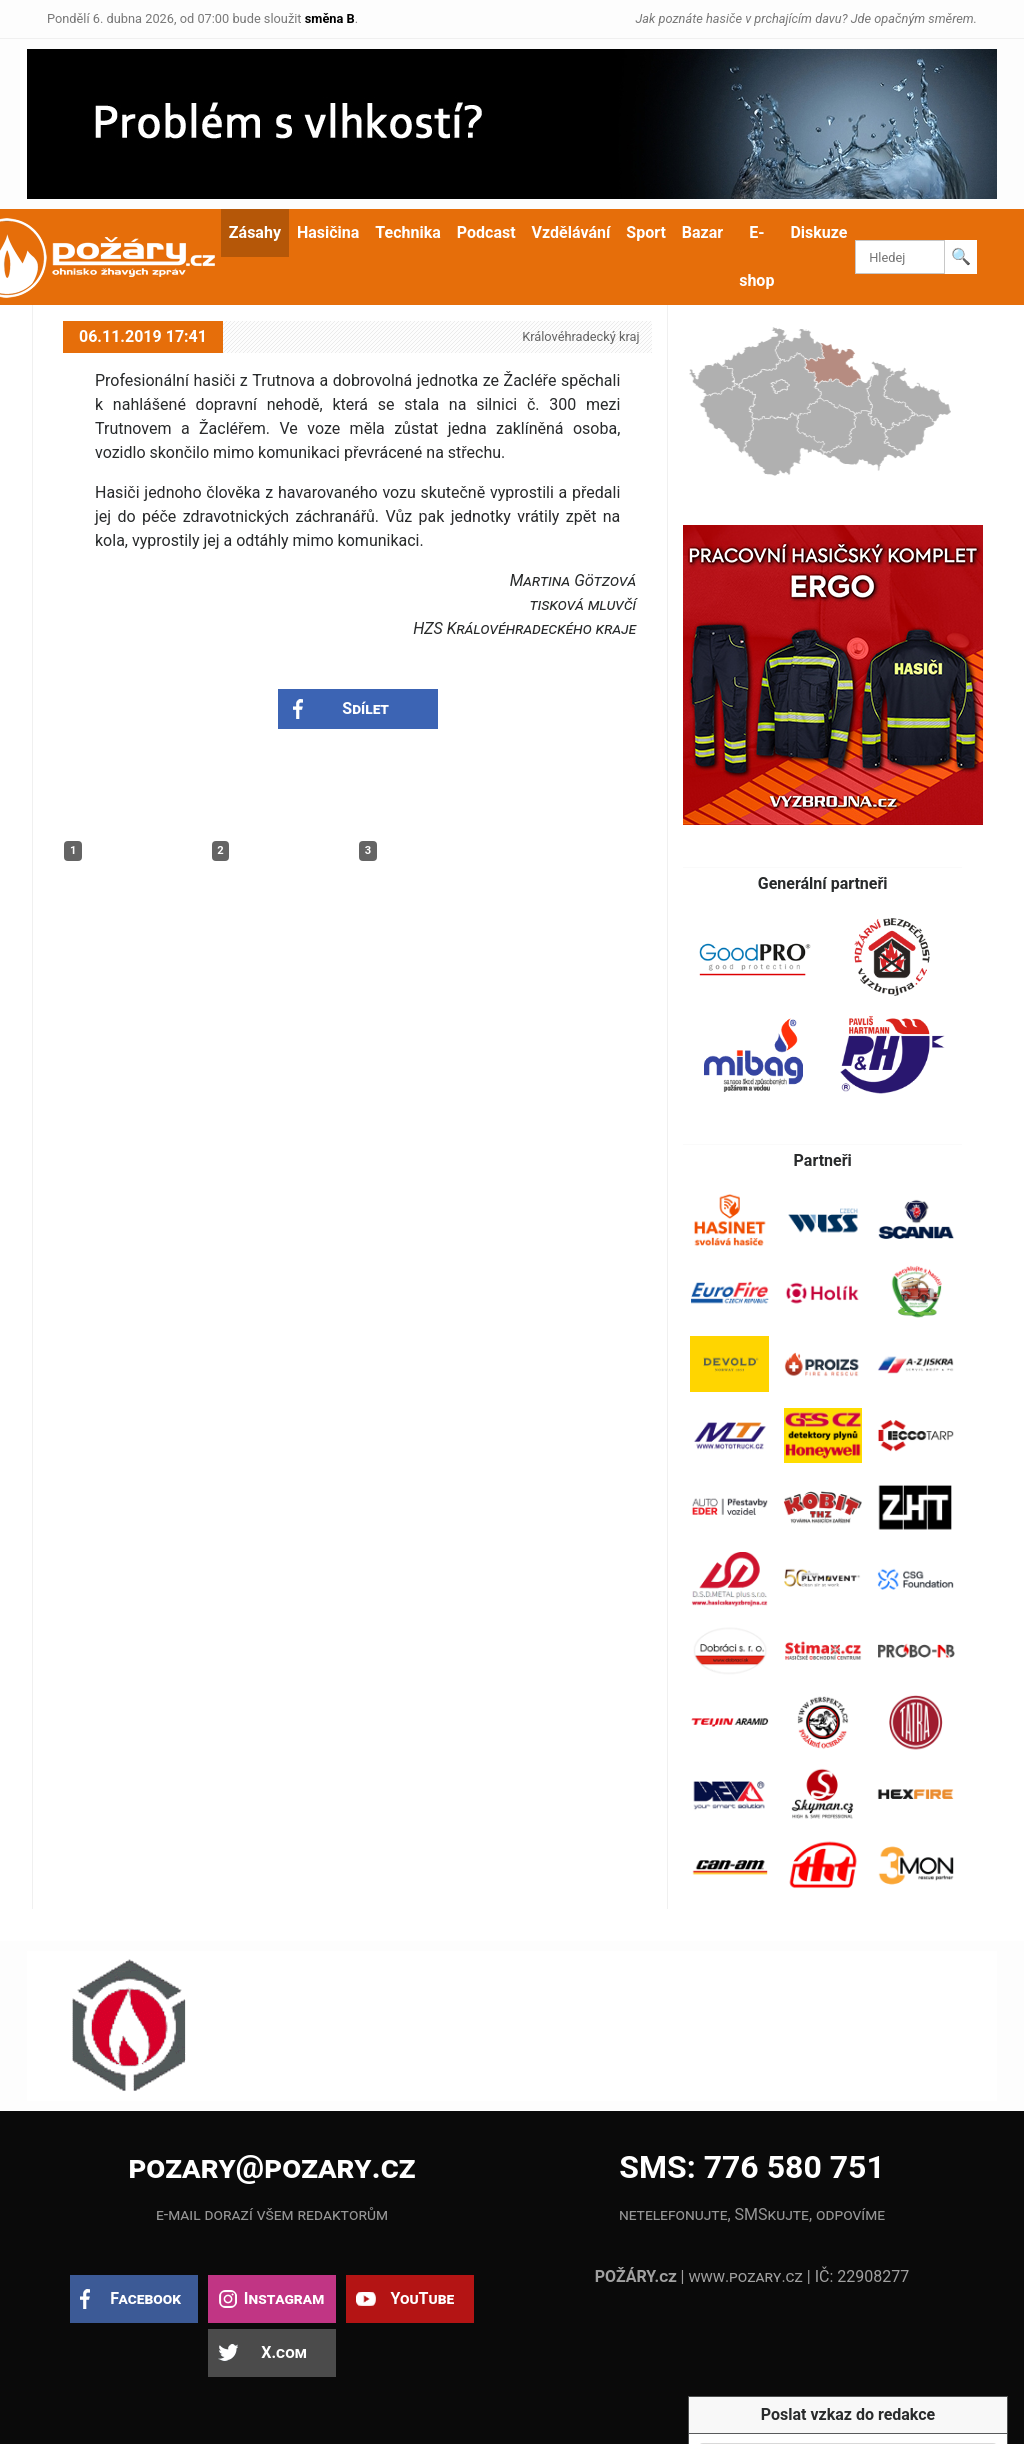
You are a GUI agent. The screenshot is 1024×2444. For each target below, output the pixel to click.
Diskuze (818, 232)
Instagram (284, 2298)
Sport (646, 232)
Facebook (145, 2298)
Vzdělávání (571, 232)
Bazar (702, 232)
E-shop (756, 256)
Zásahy (255, 232)
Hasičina (328, 232)
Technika (407, 232)
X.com (283, 2352)
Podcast (486, 232)
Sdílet (365, 708)
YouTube (422, 2298)
